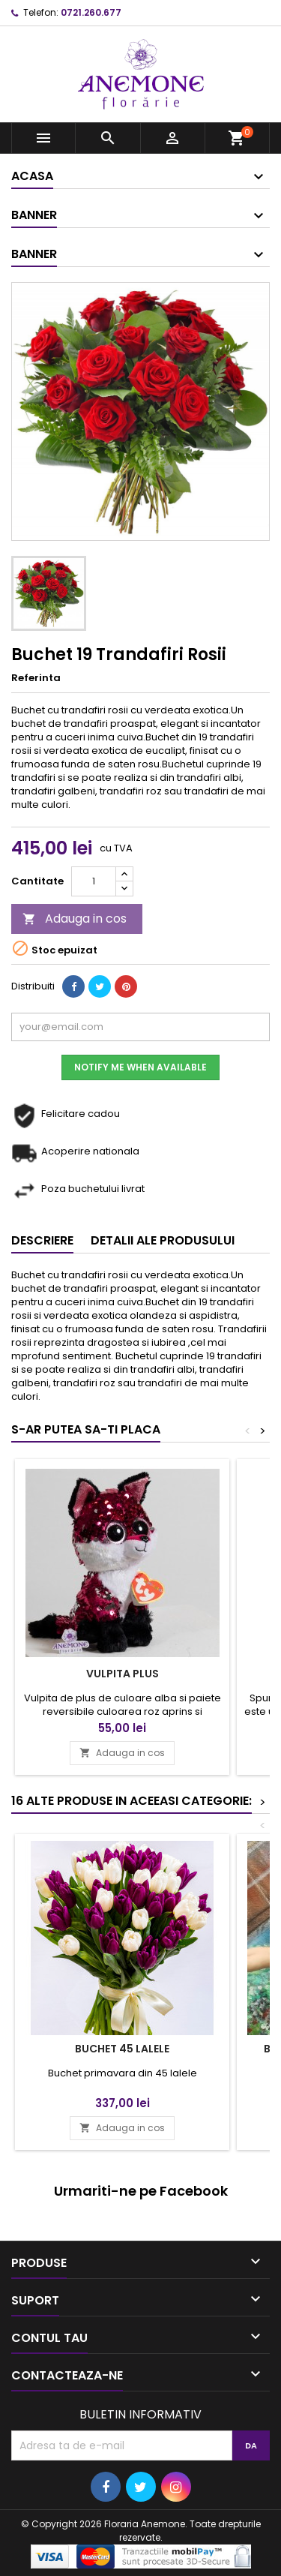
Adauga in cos (74, 918)
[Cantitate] (93, 881)
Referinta (36, 678)
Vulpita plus (122, 1673)
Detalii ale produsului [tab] (163, 1240)
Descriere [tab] (42, 1240)
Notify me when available (140, 1067)
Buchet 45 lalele (122, 2048)
